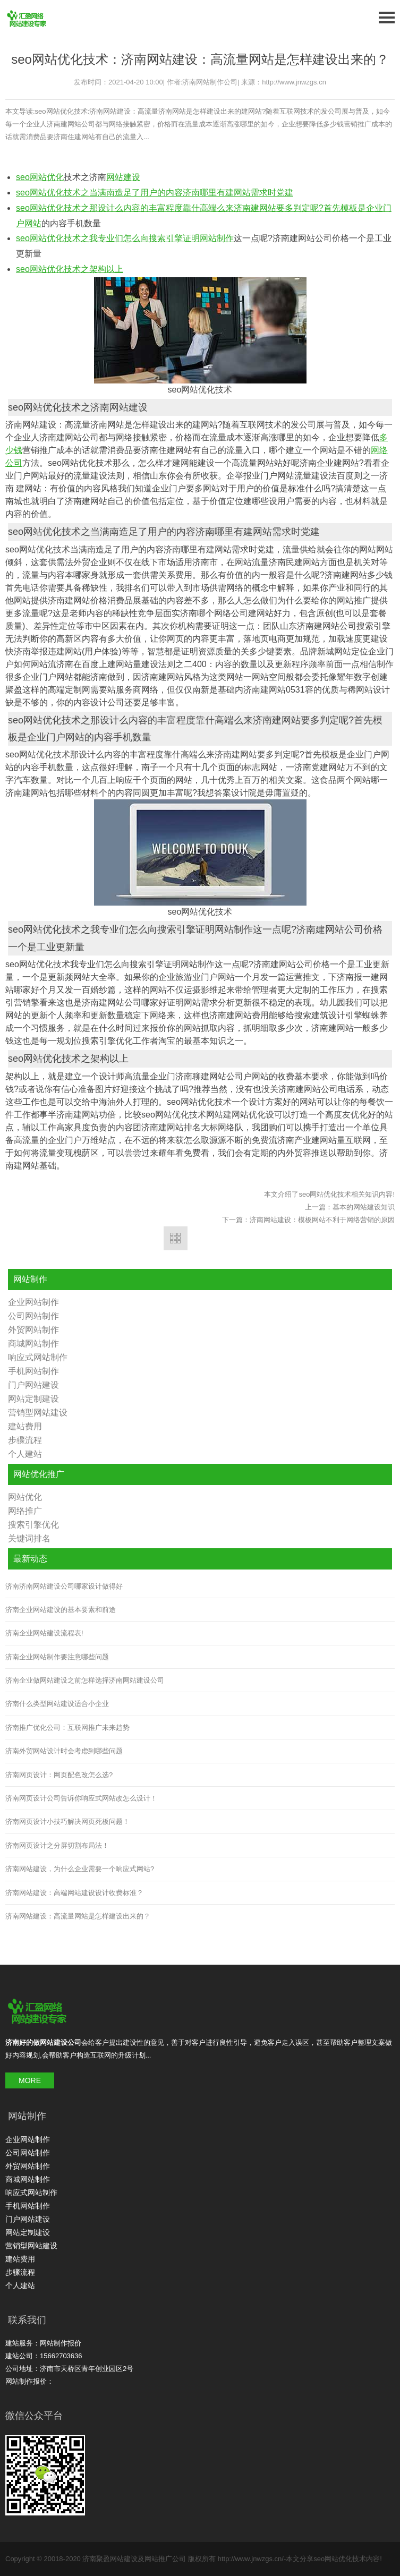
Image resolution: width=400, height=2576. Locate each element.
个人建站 (25, 1453)
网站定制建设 (33, 1398)
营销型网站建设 (37, 1412)
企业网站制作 (33, 1302)
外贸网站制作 (33, 1329)
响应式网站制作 (37, 1357)
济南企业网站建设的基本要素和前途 (60, 1610)
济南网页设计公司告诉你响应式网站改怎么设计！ (81, 1798)
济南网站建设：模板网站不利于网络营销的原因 (322, 1220)
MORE (30, 2080)
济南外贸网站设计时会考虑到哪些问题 (64, 1751)
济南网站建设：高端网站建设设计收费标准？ (74, 1893)
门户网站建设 (33, 1384)
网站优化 (25, 1497)
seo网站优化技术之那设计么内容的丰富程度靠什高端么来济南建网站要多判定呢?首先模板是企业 (199, 207)
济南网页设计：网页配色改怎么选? (59, 1775)
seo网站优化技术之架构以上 (69, 269)
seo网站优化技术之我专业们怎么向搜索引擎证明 (108, 238)
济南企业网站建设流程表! (44, 1633)
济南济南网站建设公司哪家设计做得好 (64, 1586)
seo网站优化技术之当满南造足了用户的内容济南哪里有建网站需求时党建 (154, 192)
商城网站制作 (33, 1343)
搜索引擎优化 (33, 1524)
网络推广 (25, 1510)
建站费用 (25, 1426)
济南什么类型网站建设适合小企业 (57, 1704)
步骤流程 (25, 1440)
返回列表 (176, 1238)
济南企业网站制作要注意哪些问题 (57, 1657)
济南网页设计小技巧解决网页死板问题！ (67, 1822)
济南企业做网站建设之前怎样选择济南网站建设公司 (84, 1680)
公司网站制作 (33, 1315)
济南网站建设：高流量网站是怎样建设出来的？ (77, 1916)
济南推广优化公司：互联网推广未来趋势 (67, 1727)
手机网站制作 (33, 1371)
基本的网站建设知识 (364, 1207)
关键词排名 (29, 1538)
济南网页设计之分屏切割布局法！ (57, 1845)
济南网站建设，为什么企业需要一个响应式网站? (79, 1869)
